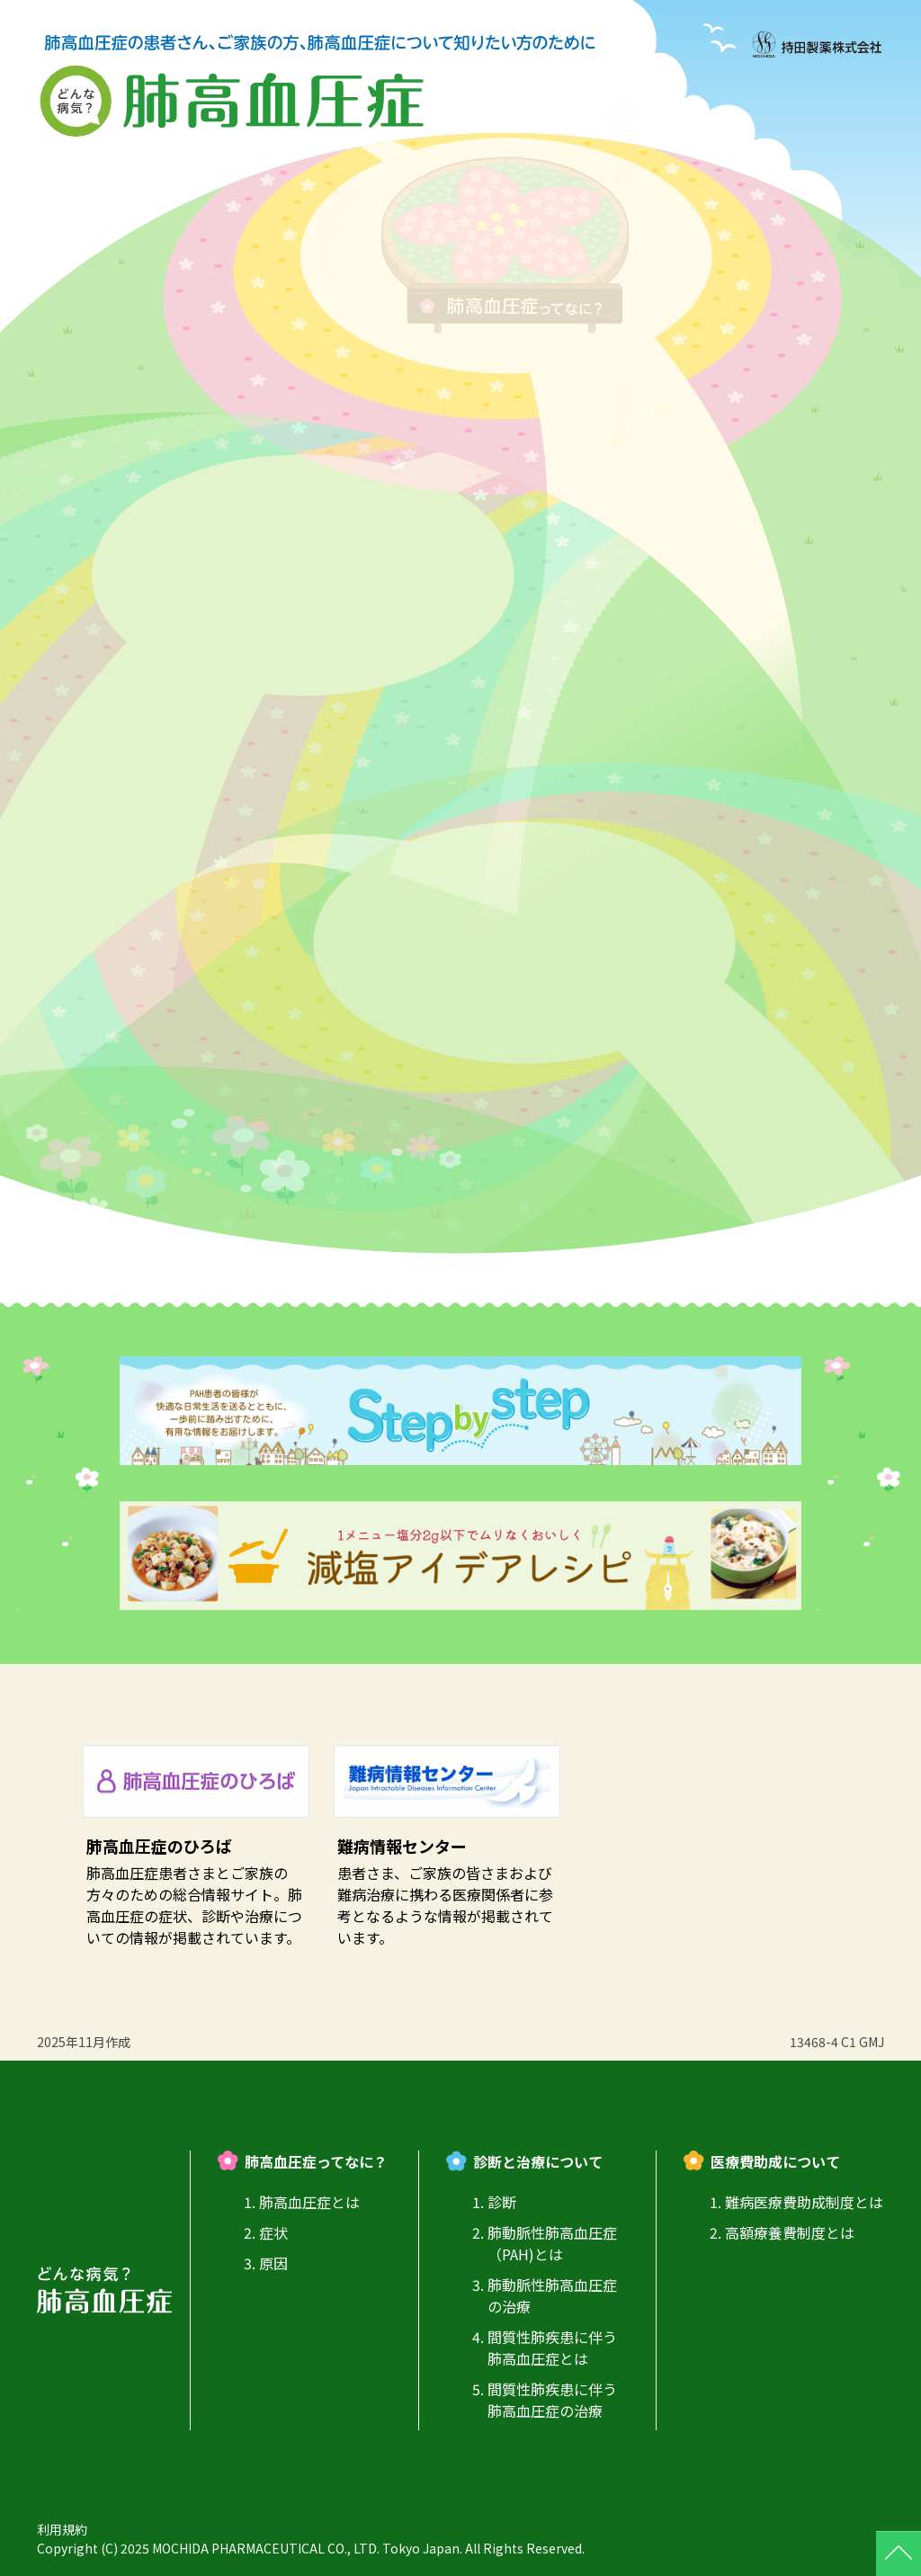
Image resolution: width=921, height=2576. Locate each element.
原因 (273, 2263)
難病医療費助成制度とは (804, 2202)
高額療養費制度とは (789, 2232)
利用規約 (62, 2529)
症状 (273, 2232)
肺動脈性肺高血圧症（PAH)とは (552, 2243)
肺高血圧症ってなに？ (316, 2161)
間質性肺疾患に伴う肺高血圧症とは (552, 2347)
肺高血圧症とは (309, 2202)
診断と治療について (538, 2161)
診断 (501, 2202)
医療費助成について (775, 2161)
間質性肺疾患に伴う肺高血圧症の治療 (552, 2399)
